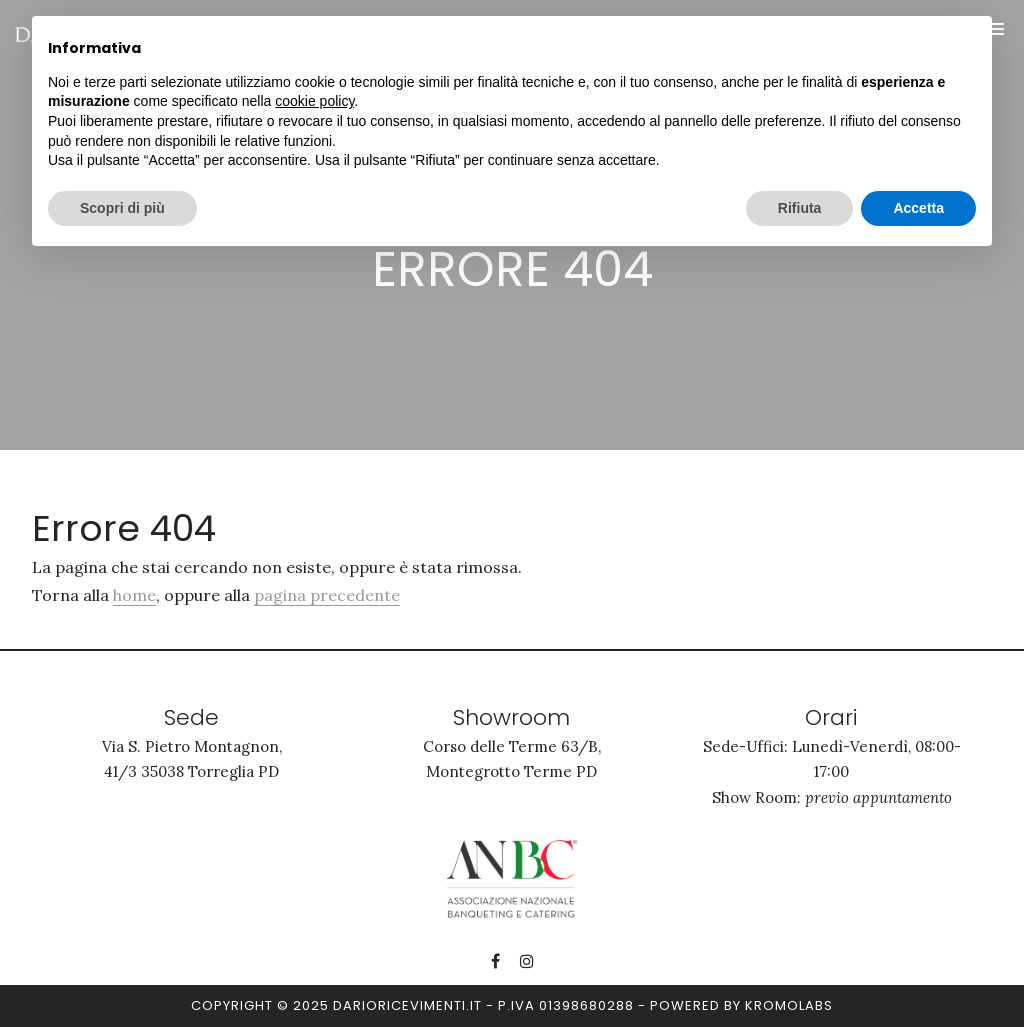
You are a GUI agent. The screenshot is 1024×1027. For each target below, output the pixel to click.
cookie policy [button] (314, 101)
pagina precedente (327, 595)
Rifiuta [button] (800, 208)
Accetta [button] (918, 208)
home (134, 595)
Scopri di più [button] (122, 208)
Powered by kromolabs (741, 1005)
